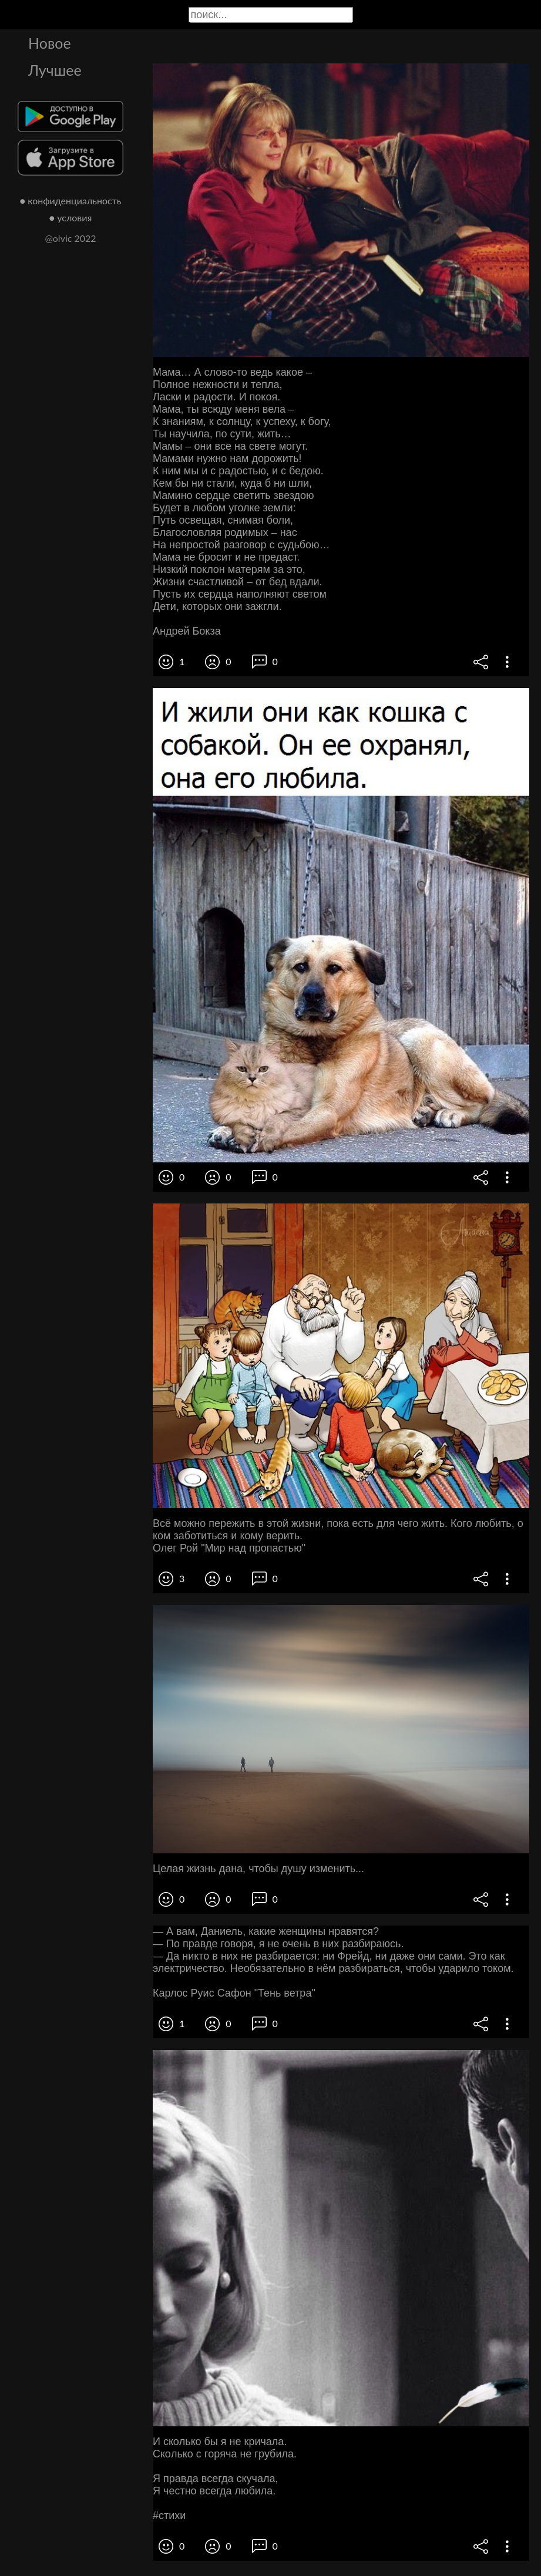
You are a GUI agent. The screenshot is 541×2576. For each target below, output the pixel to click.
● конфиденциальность (71, 200)
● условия (70, 217)
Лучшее (55, 70)
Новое (49, 43)
